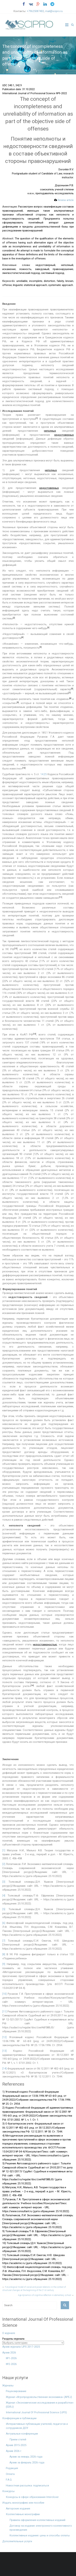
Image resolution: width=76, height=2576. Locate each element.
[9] (3, 1964)
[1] (3, 1850)
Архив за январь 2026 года (25, 2456)
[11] (4, 2011)
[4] (3, 1895)
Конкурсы (8, 2491)
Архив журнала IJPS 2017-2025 (21, 2346)
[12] (4, 2037)
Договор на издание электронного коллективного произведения (40, 2527)
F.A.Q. (9, 2479)
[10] (4, 1993)
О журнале (8, 2333)
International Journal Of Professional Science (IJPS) (36, 2412)
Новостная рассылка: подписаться (27, 2485)
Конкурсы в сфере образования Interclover (32, 2497)
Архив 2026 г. (14, 2451)
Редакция (12, 2468)
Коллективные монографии (23, 2514)
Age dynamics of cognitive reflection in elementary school (46, 2295)
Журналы (8, 2385)
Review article (64, 200)
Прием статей (17, 2439)
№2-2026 (11, 2364)
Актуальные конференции (22, 2433)
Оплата (10, 2474)
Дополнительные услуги (17, 2541)
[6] (3, 1923)
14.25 (43, 774)
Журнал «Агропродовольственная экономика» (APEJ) (39, 2397)
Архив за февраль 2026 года (26, 2462)
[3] (3, 1881)
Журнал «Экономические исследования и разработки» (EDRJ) (40, 2404)
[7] (3, 1940)
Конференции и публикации (19, 2418)
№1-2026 (11, 2358)
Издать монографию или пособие (23, 2502)
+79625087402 (35, 11)
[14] (4, 2068)
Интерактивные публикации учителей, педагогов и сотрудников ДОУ (37, 2426)
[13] (4, 2050)
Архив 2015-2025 (16, 2445)
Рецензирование (16, 2391)
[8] (3, 1954)
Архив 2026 (9, 2352)
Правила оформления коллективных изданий (37, 2520)
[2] (3, 1864)
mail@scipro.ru (54, 11)
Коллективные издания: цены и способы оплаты (39, 2535)
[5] (3, 1909)
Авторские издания (18, 2508)
